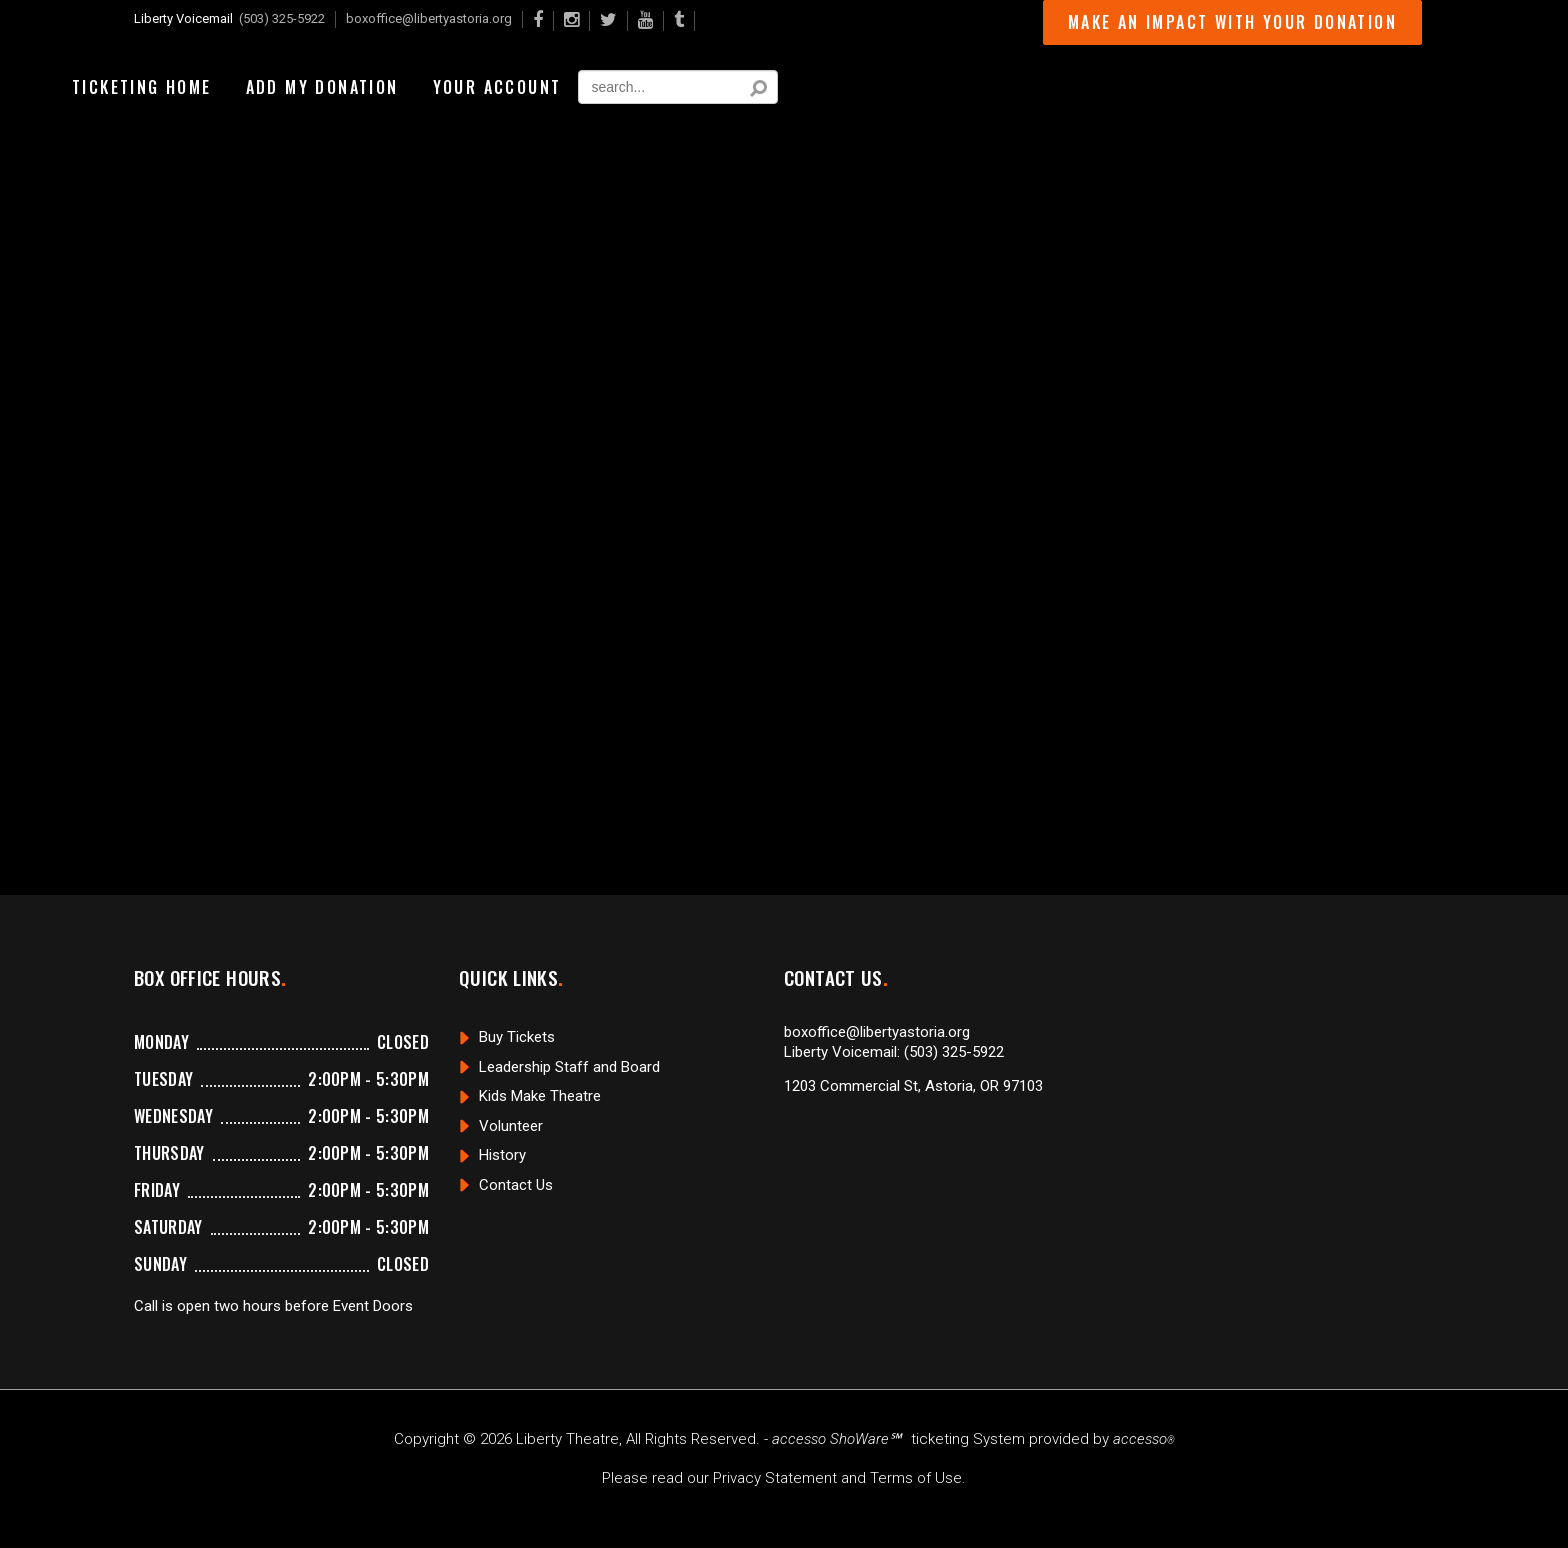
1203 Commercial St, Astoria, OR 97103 (913, 1086)
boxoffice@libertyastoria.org (429, 18)
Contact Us (516, 1185)
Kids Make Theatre (540, 1096)
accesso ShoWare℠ (836, 1439)
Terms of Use (916, 1478)
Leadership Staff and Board (569, 1067)
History (502, 1155)
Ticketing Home (142, 87)
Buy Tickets (517, 1037)
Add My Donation (322, 87)
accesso (1144, 1439)
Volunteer (511, 1126)
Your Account (497, 87)
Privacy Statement (775, 1478)
